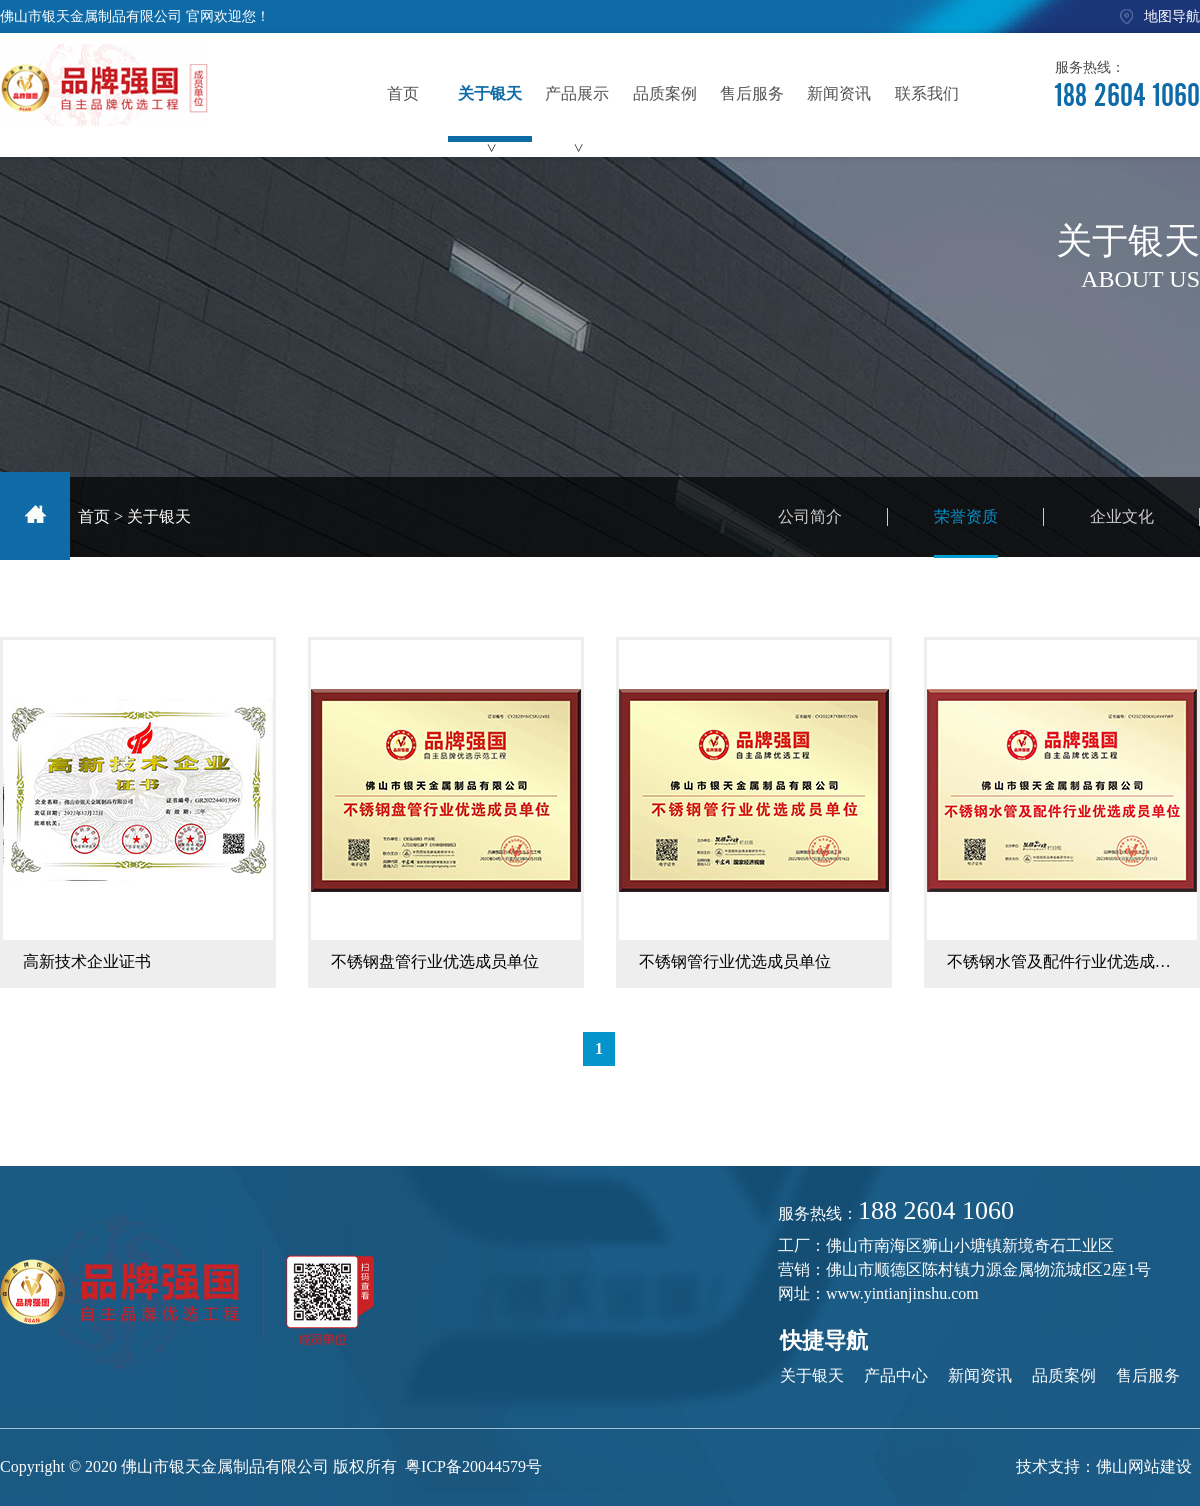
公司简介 (810, 516)
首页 (94, 516)
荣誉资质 (966, 532)
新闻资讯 (980, 1375)
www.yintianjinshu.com (902, 1293)
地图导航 (1172, 16)
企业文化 (1122, 516)
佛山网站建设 (1144, 1466)
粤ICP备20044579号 (473, 1466)
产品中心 (896, 1375)
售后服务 (1148, 1375)
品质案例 (1064, 1375)
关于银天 (159, 516)
